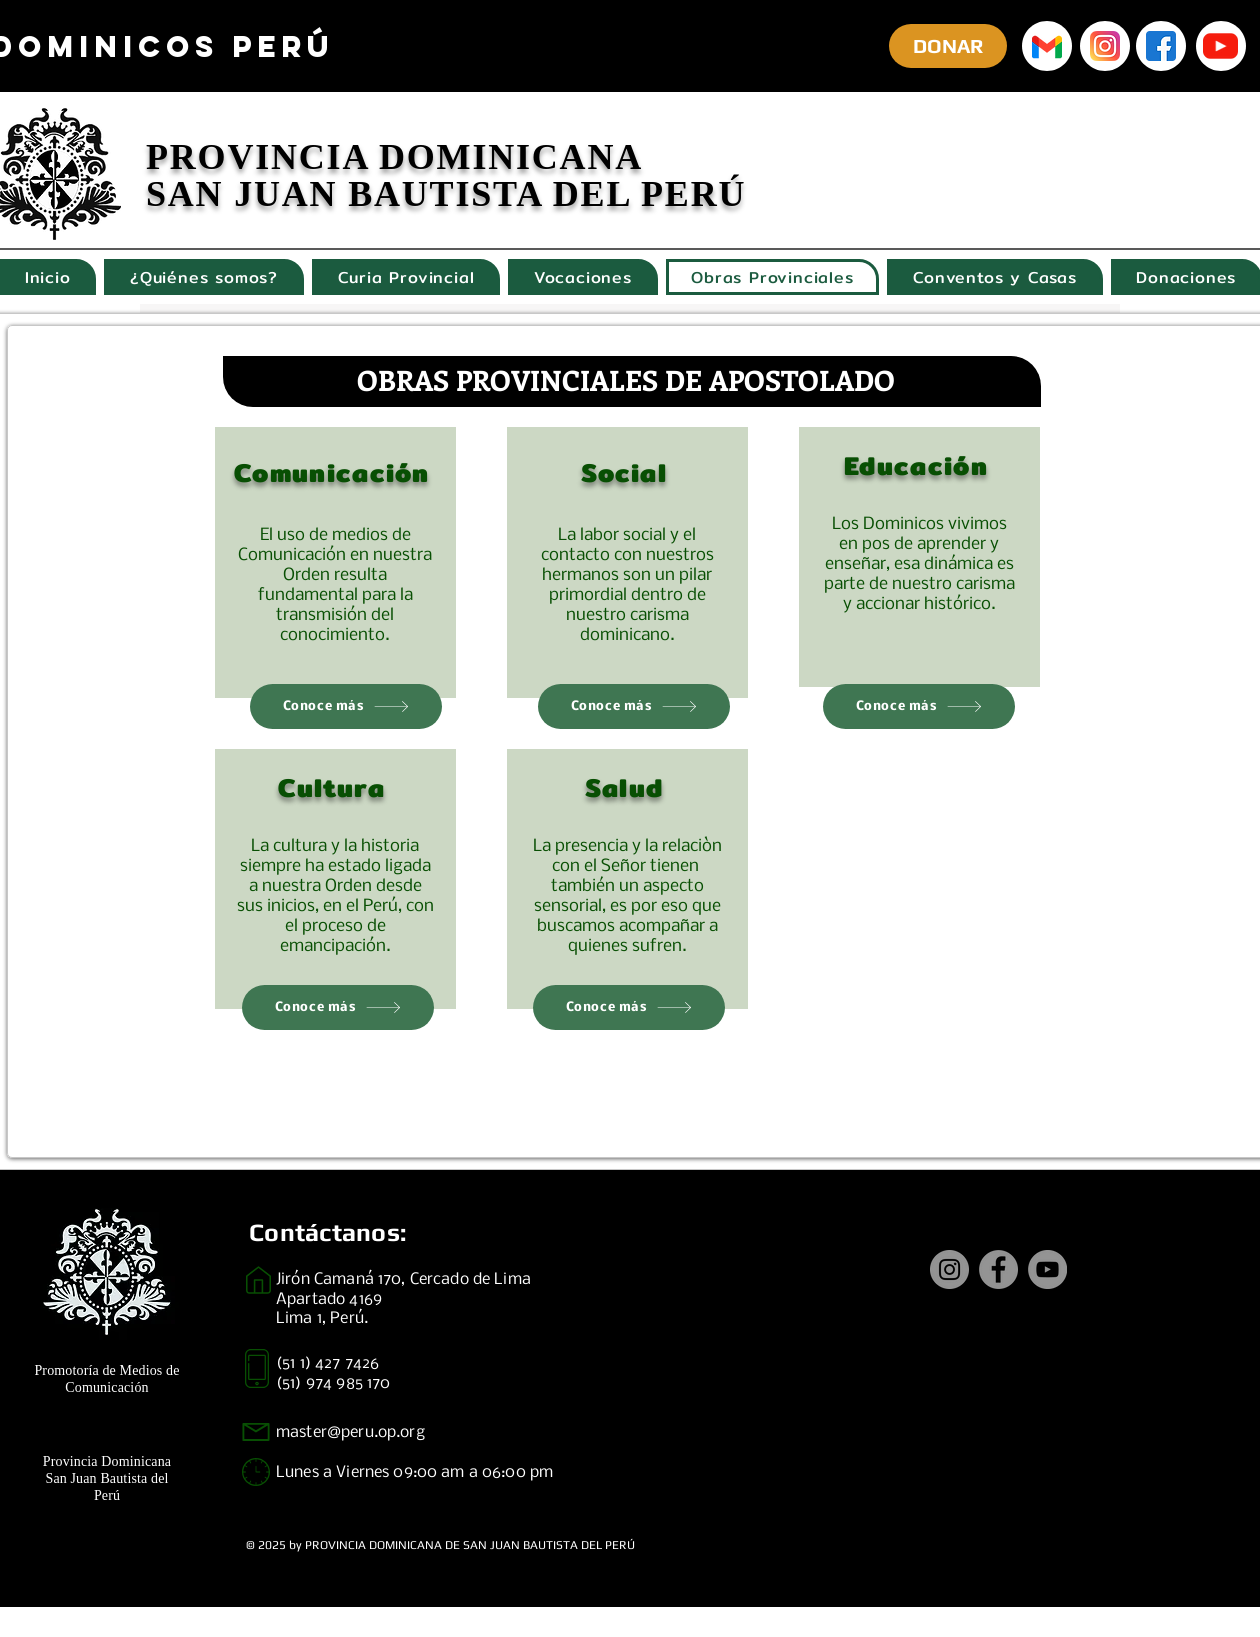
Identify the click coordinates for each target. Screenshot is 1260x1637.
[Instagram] (949, 1269)
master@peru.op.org (350, 1432)
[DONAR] (948, 46)
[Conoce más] (346, 706)
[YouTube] (1047, 1269)
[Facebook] (998, 1269)
